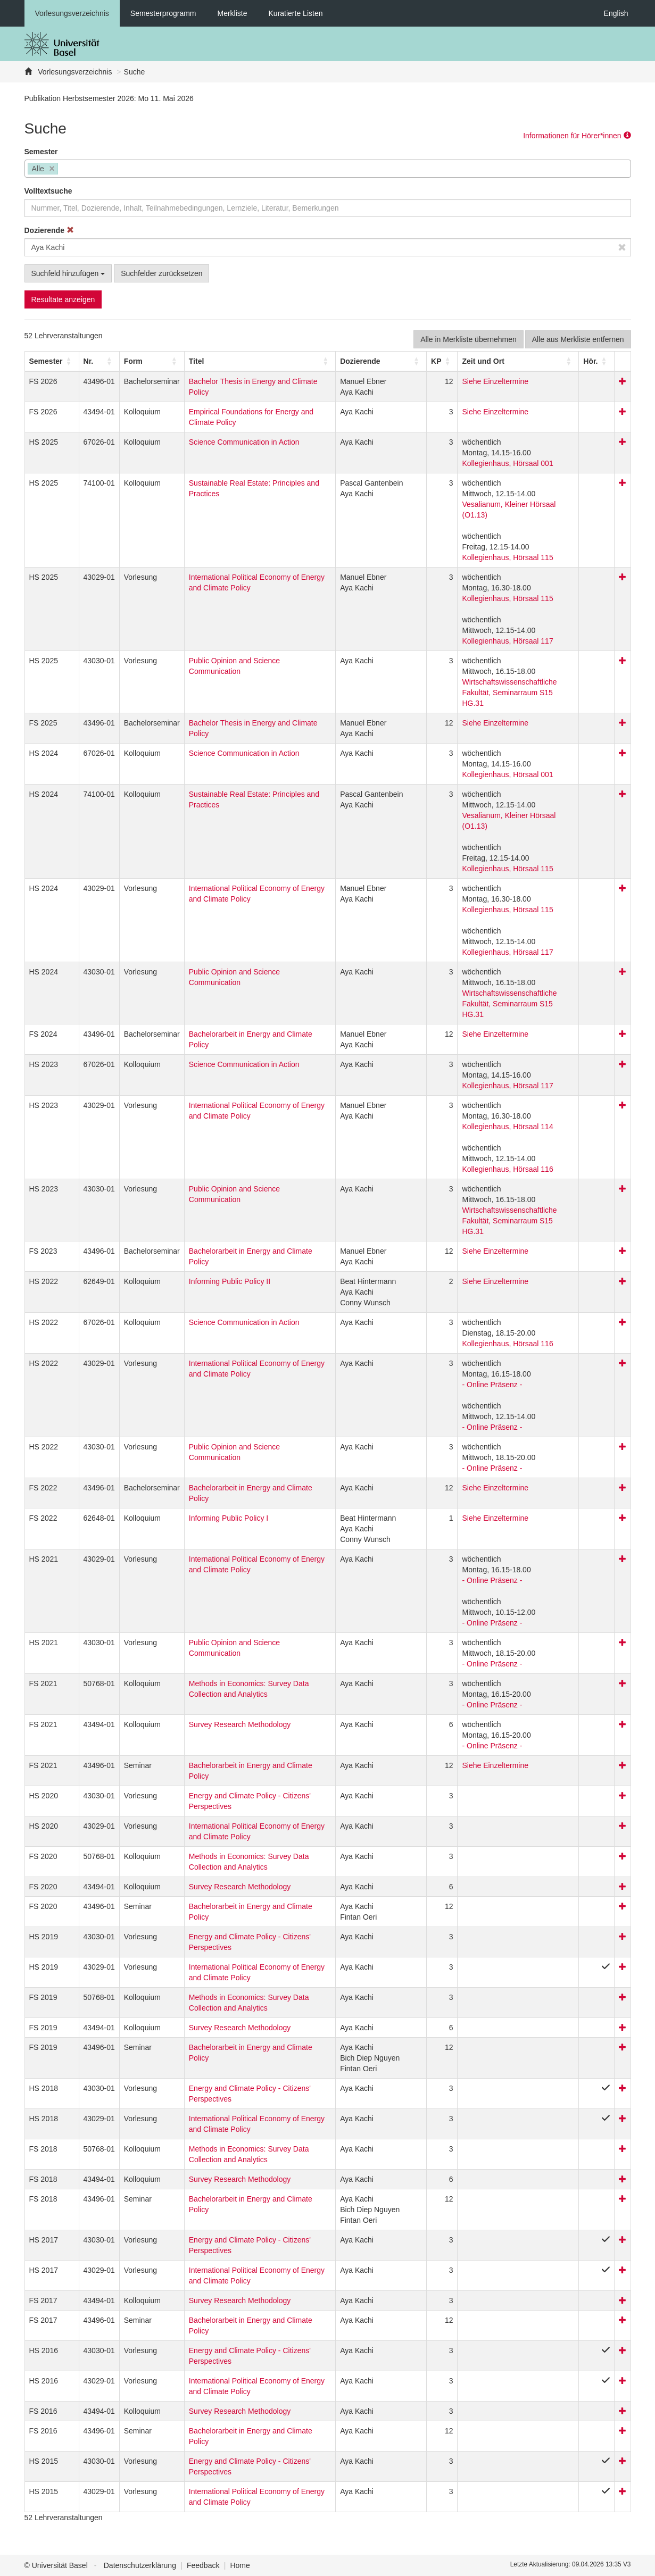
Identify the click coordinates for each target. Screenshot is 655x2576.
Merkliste (232, 13)
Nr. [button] (89, 361)
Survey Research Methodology (240, 1724)
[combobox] (327, 169)
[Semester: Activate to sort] (51, 361)
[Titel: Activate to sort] (259, 361)
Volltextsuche (48, 191)
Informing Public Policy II (229, 1281)
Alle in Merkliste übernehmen (468, 339)
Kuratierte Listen (296, 13)
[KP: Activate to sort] (442, 361)
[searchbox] (64, 169)
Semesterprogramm (163, 13)
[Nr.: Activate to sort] (99, 361)
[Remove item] (52, 169)
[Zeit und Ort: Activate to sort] (518, 361)
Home (240, 2565)
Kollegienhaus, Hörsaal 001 (507, 463)
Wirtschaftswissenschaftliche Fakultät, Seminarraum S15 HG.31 (509, 692)
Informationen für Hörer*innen (577, 135)
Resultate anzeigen (63, 299)
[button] (46, 361)
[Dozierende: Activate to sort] (381, 361)
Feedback (203, 2565)
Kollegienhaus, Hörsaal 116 (507, 1169)
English (616, 13)
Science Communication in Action (244, 442)
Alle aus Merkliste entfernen (578, 339)
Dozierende (49, 230)
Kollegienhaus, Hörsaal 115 (507, 557)
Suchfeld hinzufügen (68, 273)
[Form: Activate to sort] (151, 361)
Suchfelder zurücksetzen (161, 273)
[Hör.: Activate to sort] (596, 361)
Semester (41, 151)
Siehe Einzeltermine (495, 381)
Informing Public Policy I (228, 1518)
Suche (134, 72)
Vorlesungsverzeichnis (72, 13)
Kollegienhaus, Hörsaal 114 (507, 1126)
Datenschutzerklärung (140, 2565)
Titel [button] (196, 361)
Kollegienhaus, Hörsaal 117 (507, 641)
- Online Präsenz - (492, 1384)
